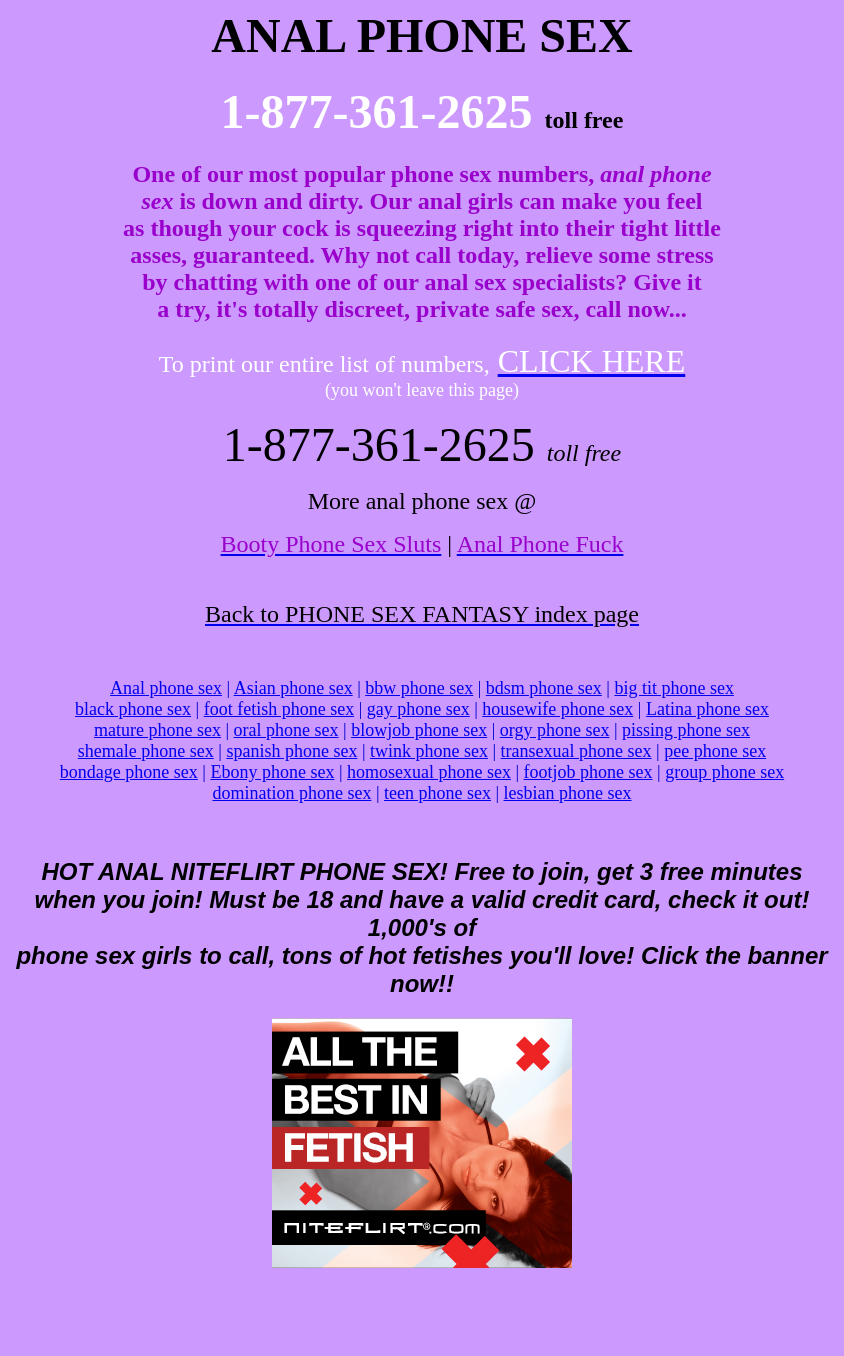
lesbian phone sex (568, 793)
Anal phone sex (166, 688)
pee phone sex (715, 751)
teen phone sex (437, 793)
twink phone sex (429, 751)
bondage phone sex (129, 772)
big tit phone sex (674, 688)
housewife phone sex (557, 709)
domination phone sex (291, 793)
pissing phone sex (686, 730)
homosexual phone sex (429, 772)
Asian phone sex (293, 688)
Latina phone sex (707, 709)
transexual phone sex (576, 751)
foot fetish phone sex (279, 709)
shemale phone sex (146, 751)
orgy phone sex (555, 730)
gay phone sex (418, 709)
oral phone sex (286, 730)
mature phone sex (157, 730)
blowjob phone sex (419, 730)
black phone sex (133, 709)
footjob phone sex (588, 772)
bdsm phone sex (544, 688)
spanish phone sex (291, 751)
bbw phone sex (419, 688)
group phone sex (724, 772)
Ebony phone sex (272, 772)
